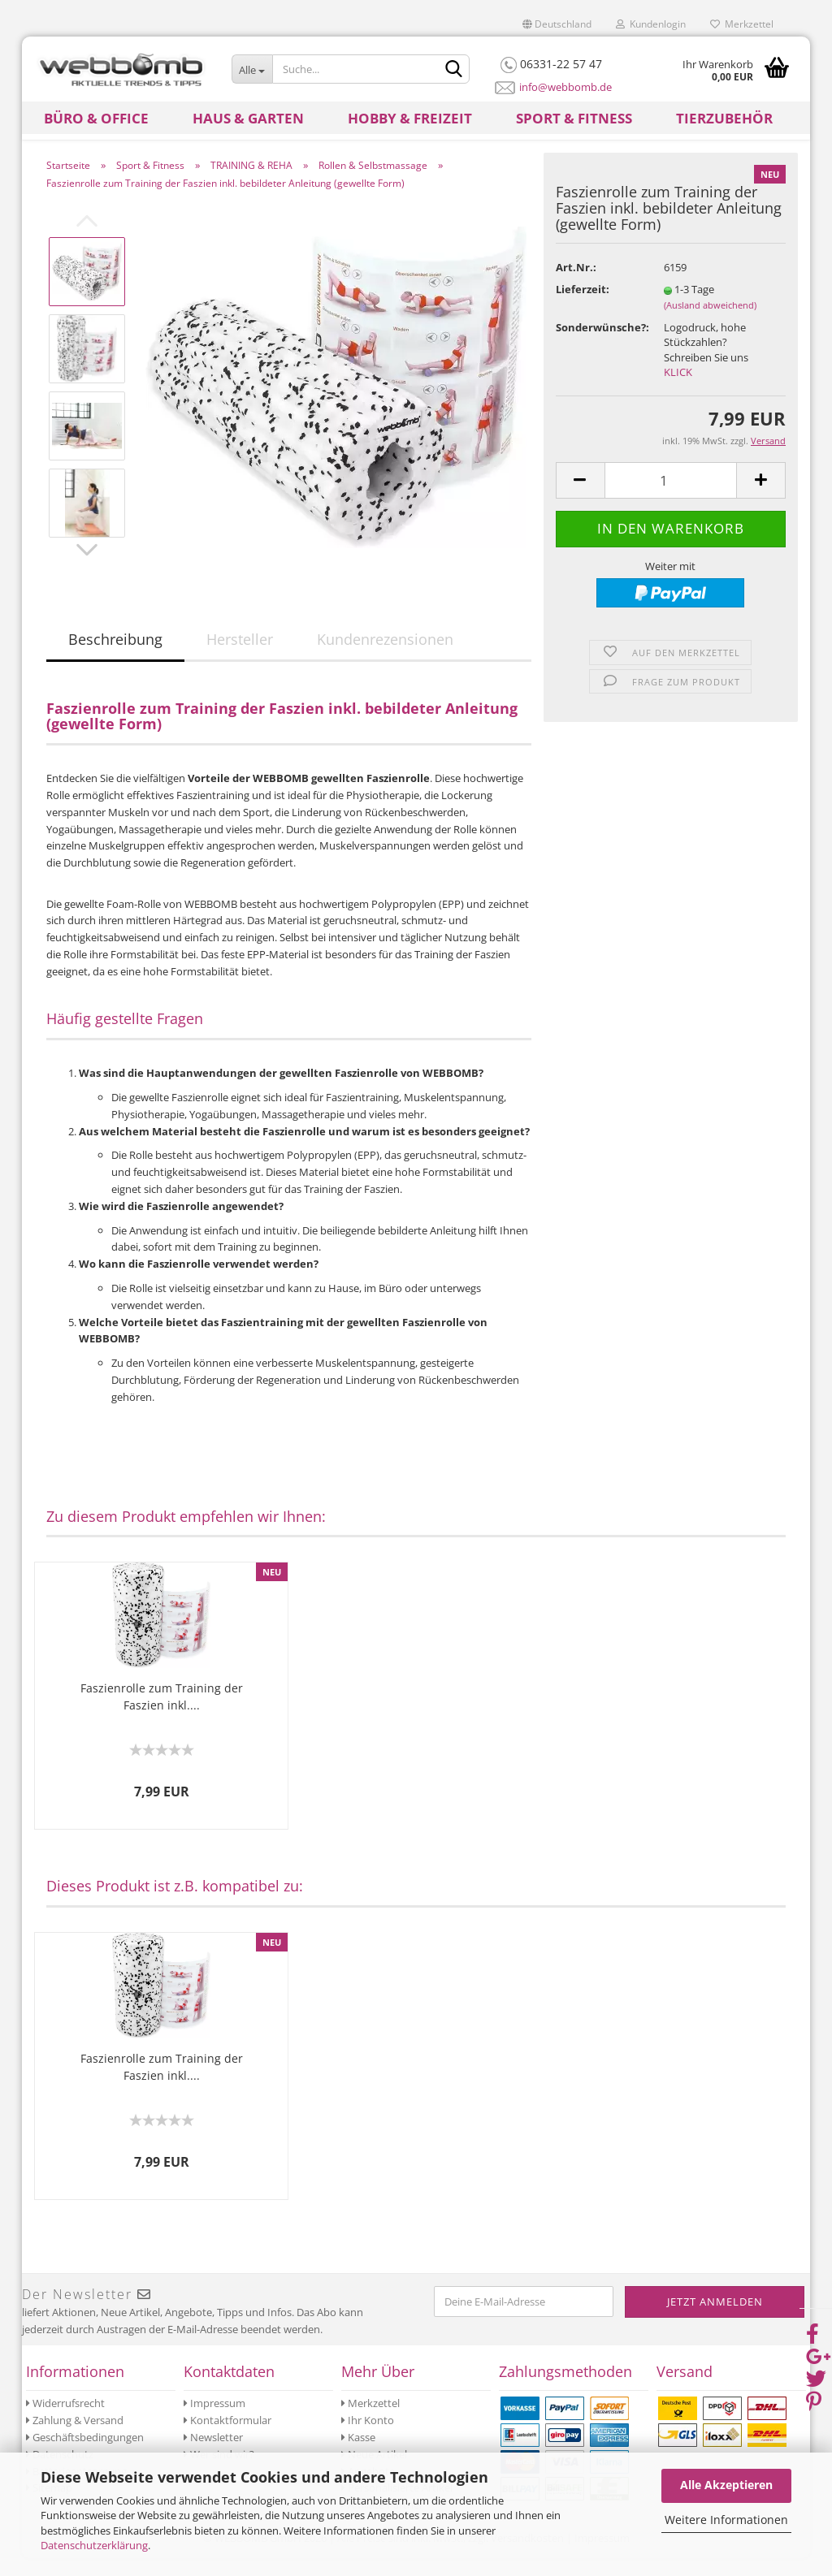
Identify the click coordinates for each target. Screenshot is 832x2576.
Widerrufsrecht (65, 2421)
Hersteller (239, 657)
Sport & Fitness (574, 118)
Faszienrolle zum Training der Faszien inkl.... (161, 1714)
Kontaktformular (227, 2438)
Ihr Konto (367, 2438)
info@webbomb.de (565, 87)
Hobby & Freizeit (410, 118)
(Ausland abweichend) (710, 323)
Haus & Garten (248, 118)
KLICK (678, 390)
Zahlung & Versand (75, 2438)
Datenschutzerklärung (94, 2545)
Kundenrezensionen (385, 657)
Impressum (214, 2421)
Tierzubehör (724, 118)
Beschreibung (115, 657)
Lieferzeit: (582, 307)
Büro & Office (96, 118)
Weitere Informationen (726, 2519)
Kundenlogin (651, 24)
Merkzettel (742, 24)
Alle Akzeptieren (726, 2484)
